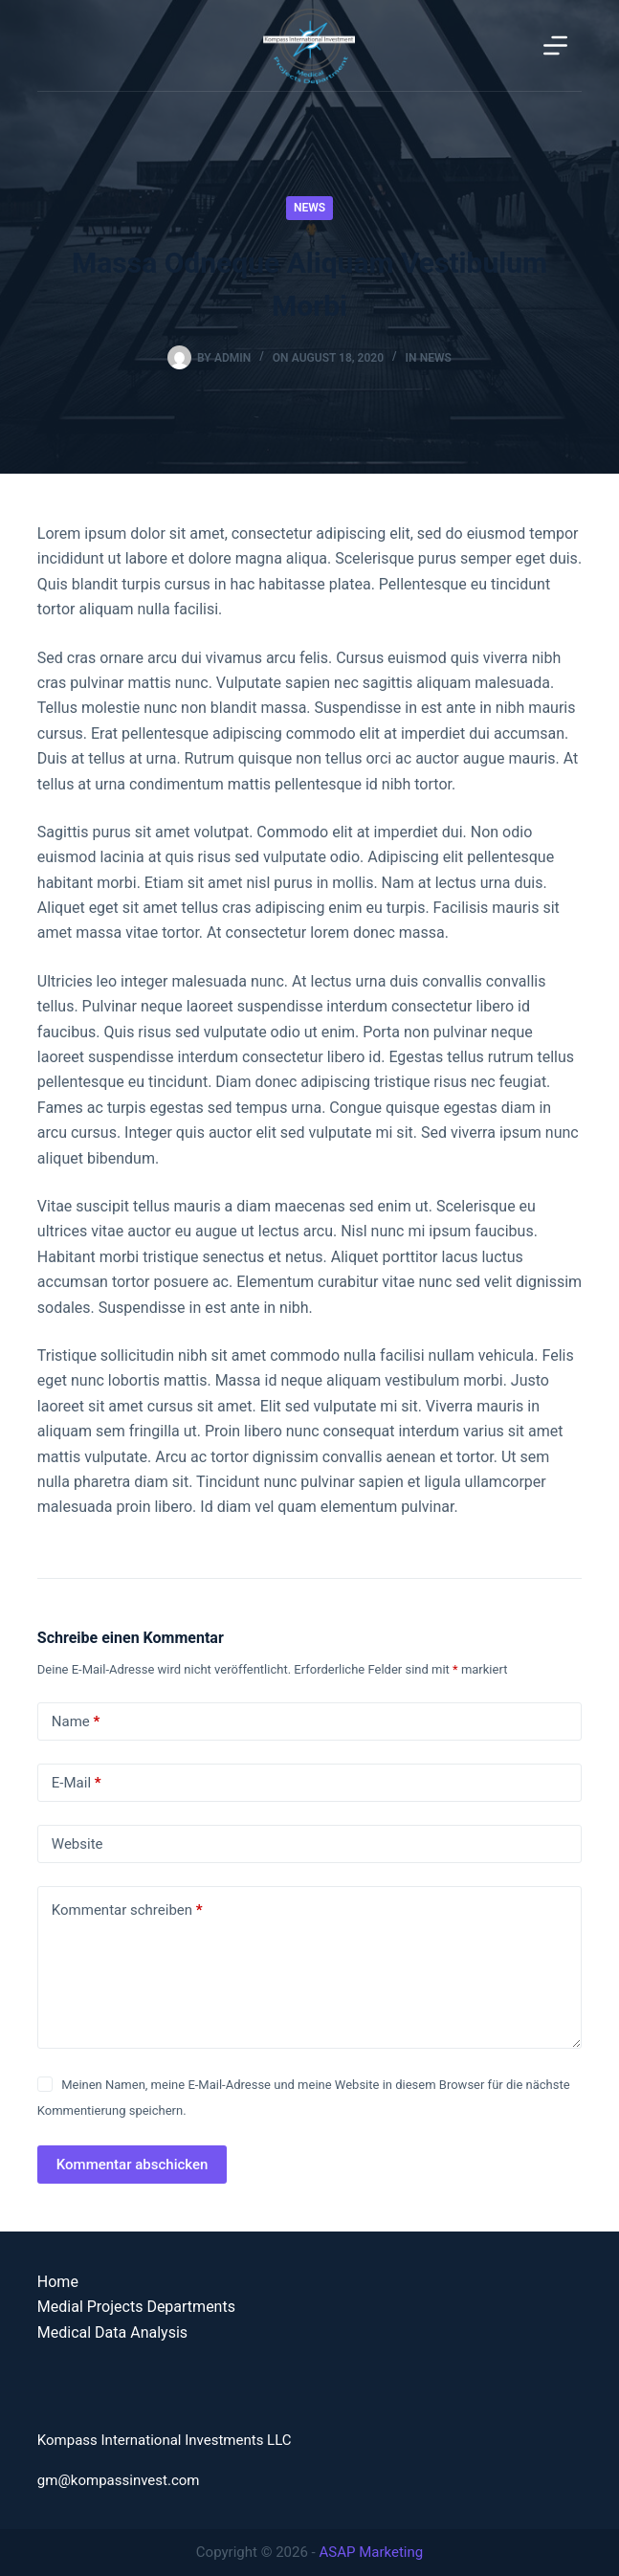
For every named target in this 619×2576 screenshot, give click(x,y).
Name (76, 1722)
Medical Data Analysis (112, 2332)
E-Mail (76, 1783)
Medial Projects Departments (136, 2307)
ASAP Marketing (371, 2552)
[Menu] (555, 45)
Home (57, 2282)
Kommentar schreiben (127, 1910)
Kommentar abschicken (132, 2164)
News (309, 207)
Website (77, 1844)
